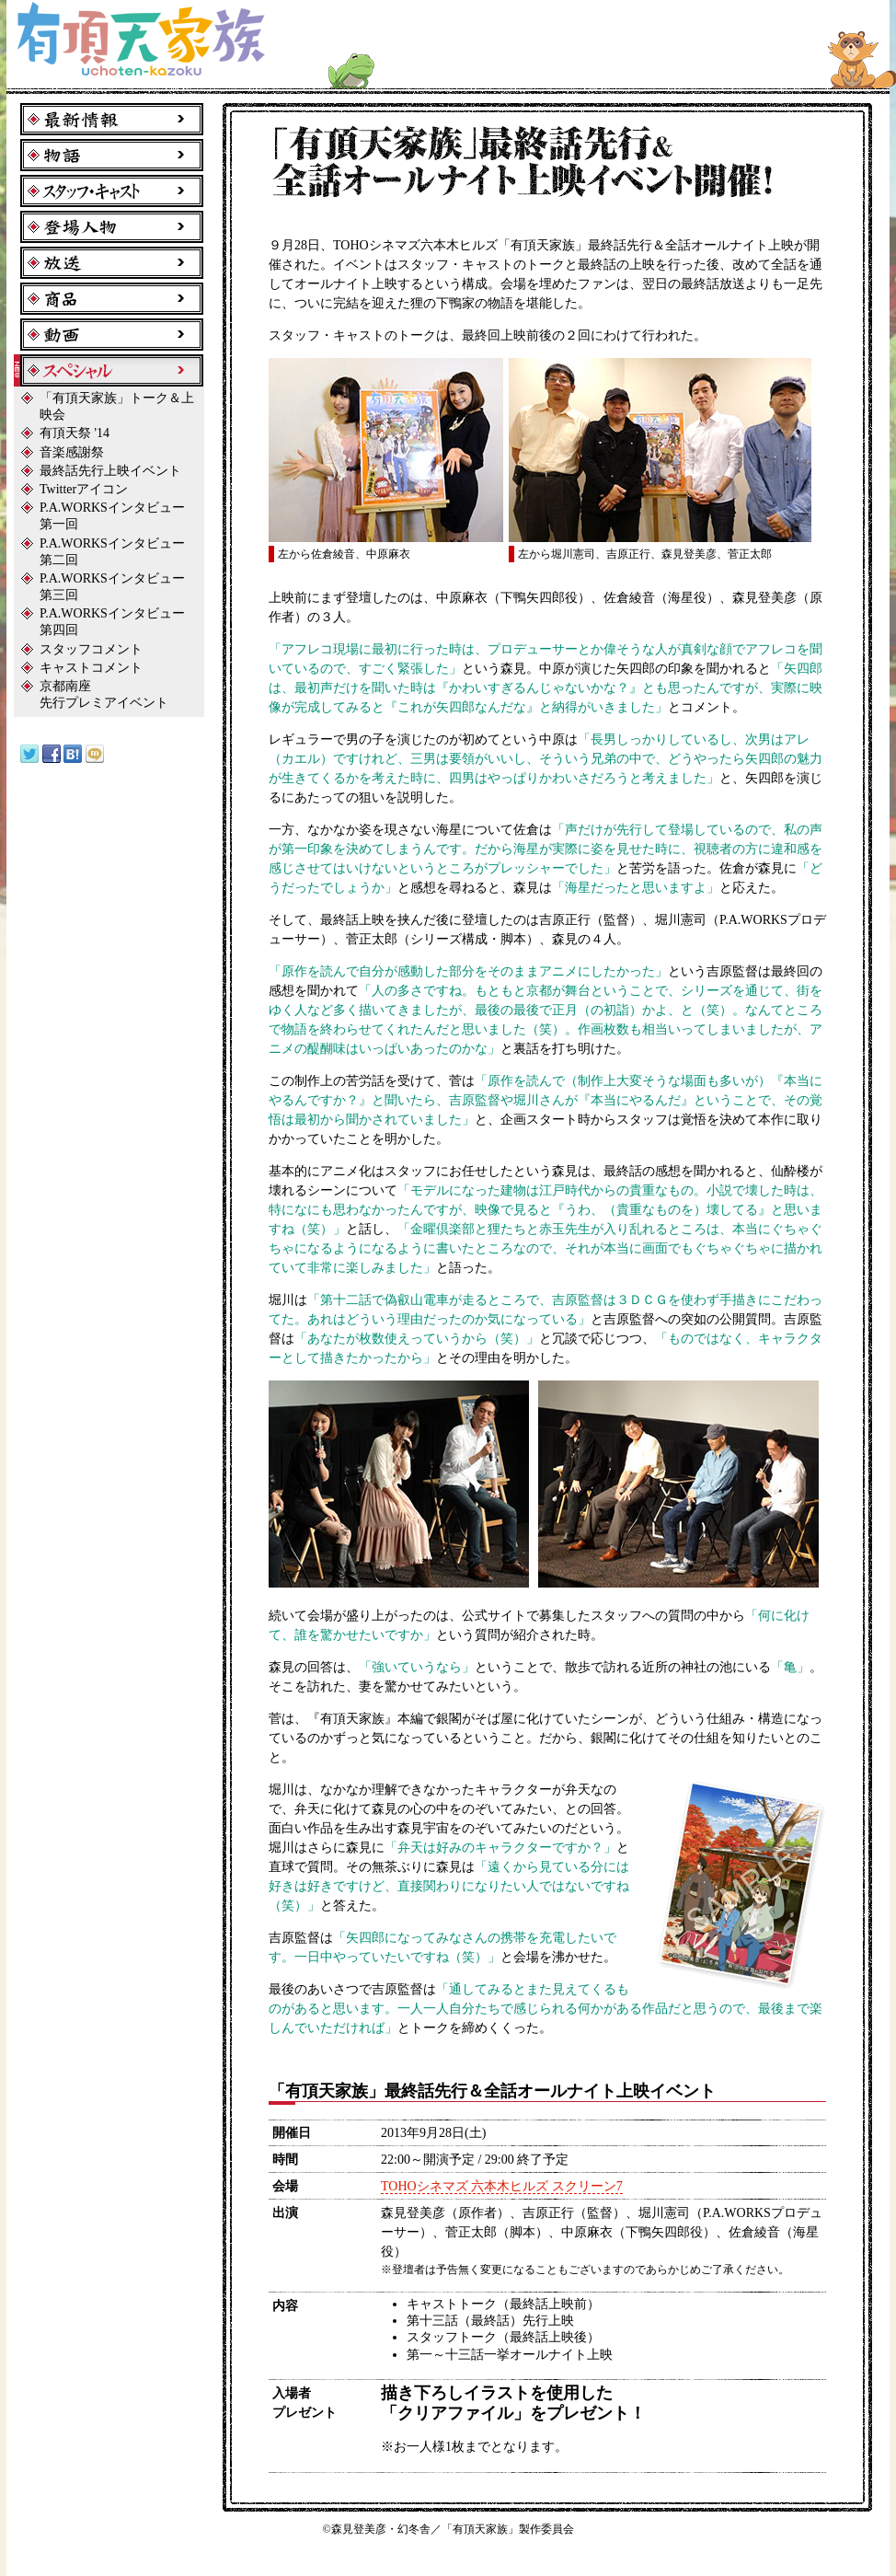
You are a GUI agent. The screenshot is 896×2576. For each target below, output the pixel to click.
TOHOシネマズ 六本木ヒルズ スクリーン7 (502, 2186)
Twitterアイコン (84, 489)
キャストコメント (91, 668)
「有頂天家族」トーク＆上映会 (117, 406)
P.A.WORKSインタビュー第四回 (112, 621)
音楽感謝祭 (72, 452)
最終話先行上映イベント (110, 471)
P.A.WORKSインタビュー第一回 (112, 516)
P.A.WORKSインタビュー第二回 (112, 552)
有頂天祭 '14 (74, 433)
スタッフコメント (91, 649)
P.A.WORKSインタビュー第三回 (112, 587)
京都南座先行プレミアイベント (104, 694)
